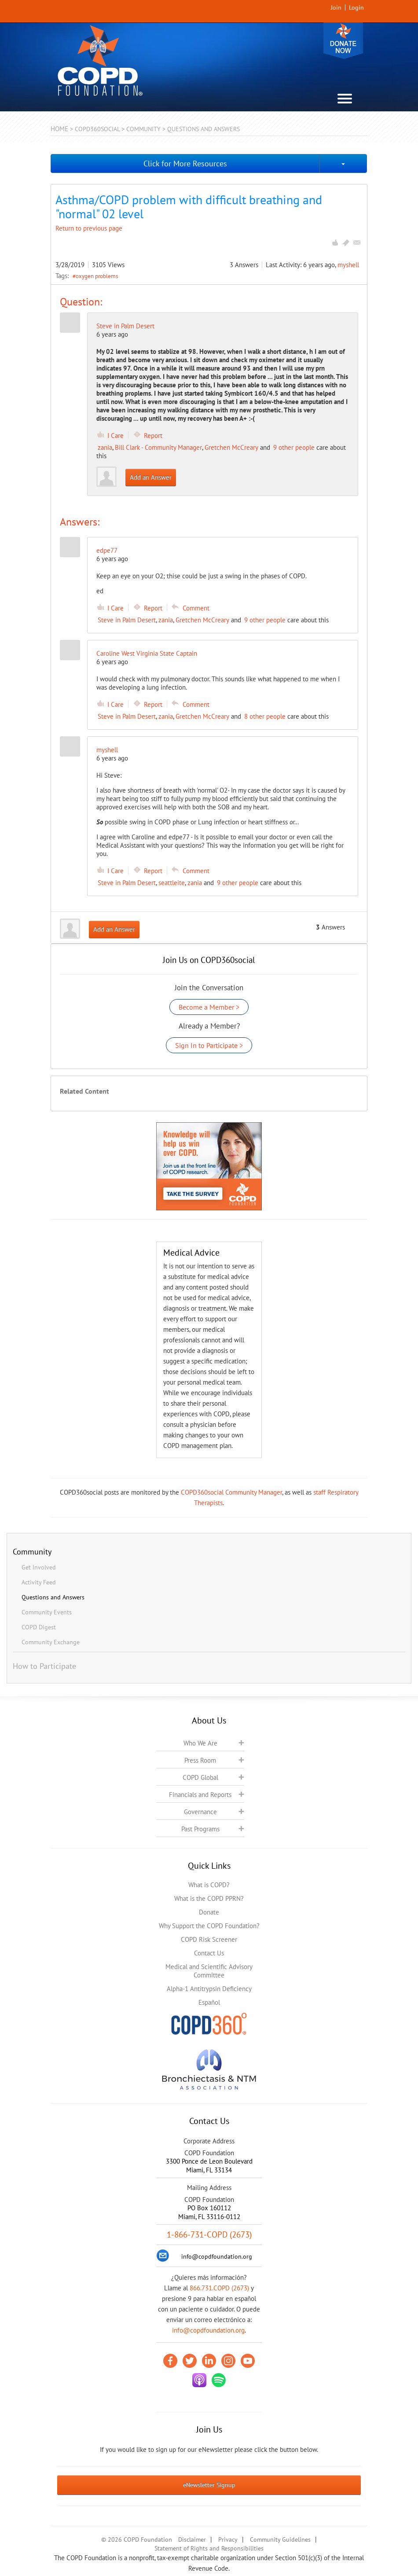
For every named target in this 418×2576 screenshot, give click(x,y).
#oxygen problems (95, 276)
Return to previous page (88, 228)
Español (209, 2002)
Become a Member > (209, 1007)
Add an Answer (151, 477)
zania (105, 447)
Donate (343, 40)
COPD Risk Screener (209, 1939)
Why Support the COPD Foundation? (209, 1926)
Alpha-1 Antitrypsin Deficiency (209, 1988)
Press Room (200, 1760)
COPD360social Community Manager (231, 1492)
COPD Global (200, 1777)
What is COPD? (209, 1885)
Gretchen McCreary (231, 447)
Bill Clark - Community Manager (158, 447)
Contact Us (209, 1953)
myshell (348, 265)
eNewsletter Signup (209, 2485)
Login (356, 7)
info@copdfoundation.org (208, 2330)
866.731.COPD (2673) (219, 2288)
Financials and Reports (200, 1794)
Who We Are (200, 1743)
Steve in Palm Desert (125, 326)
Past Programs (200, 1829)
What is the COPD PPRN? (209, 1898)
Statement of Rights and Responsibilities (209, 2548)
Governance (200, 1812)
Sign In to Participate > (209, 1045)
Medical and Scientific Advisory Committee (209, 1970)
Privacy (228, 2539)
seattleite (171, 882)
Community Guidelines (280, 2539)
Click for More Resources (185, 163)
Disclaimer (192, 2539)
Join (336, 7)
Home (59, 129)
